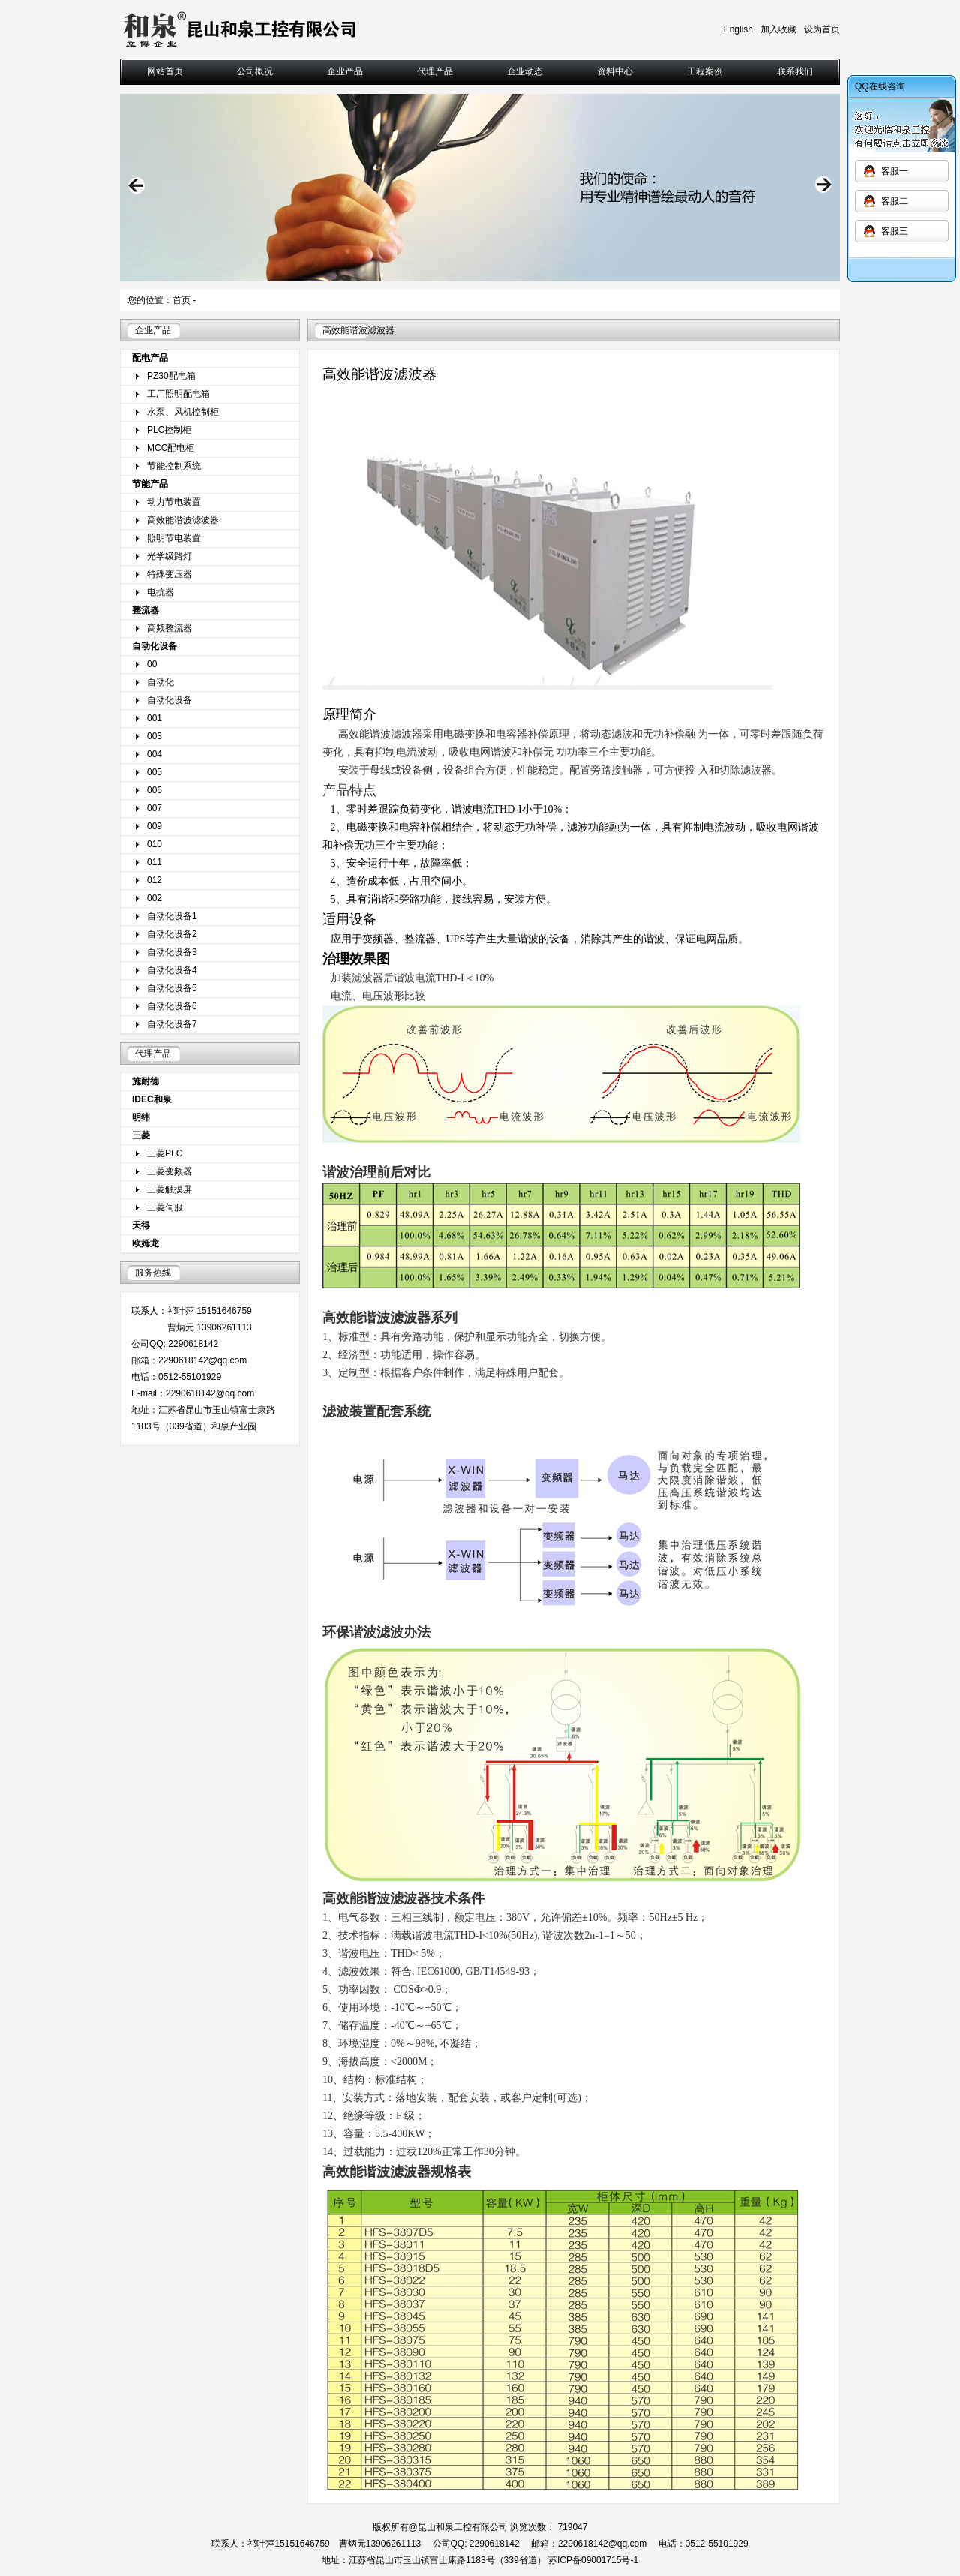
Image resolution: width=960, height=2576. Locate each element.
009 (154, 826)
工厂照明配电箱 (178, 394)
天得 (141, 1225)
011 (154, 862)
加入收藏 (778, 29)
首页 (181, 300)
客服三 (894, 231)
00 (152, 664)
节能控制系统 (174, 466)
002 (154, 898)
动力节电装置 (174, 502)
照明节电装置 (174, 538)
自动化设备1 (172, 916)
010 (154, 844)
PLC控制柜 (169, 430)
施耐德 (145, 1081)
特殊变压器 (169, 574)
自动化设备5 (172, 988)
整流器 (145, 610)
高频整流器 (169, 628)
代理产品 (435, 71)
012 (154, 880)
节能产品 (150, 484)
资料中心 (615, 71)
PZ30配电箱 (171, 376)
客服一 (894, 171)
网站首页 (165, 71)
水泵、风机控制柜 (183, 412)
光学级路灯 (169, 556)
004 (154, 754)
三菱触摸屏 (169, 1189)
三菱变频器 (169, 1171)
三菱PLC (164, 1153)
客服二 (894, 201)
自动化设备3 (172, 952)
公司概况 (255, 71)
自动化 (160, 682)
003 (154, 736)
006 (154, 790)
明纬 (141, 1117)
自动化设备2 (172, 934)
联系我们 (795, 71)
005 (154, 772)
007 (154, 808)
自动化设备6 (172, 1006)
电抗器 (160, 592)
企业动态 (525, 71)
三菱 (141, 1135)
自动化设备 (154, 646)
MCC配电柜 (170, 448)
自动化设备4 (172, 970)
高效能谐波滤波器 (183, 520)
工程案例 (705, 71)
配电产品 (150, 358)
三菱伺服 (165, 1207)
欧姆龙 (145, 1243)
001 (154, 718)
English (738, 29)
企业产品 (345, 71)
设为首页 (822, 29)
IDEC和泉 (152, 1099)
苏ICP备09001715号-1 (593, 2560)
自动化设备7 (172, 1024)
